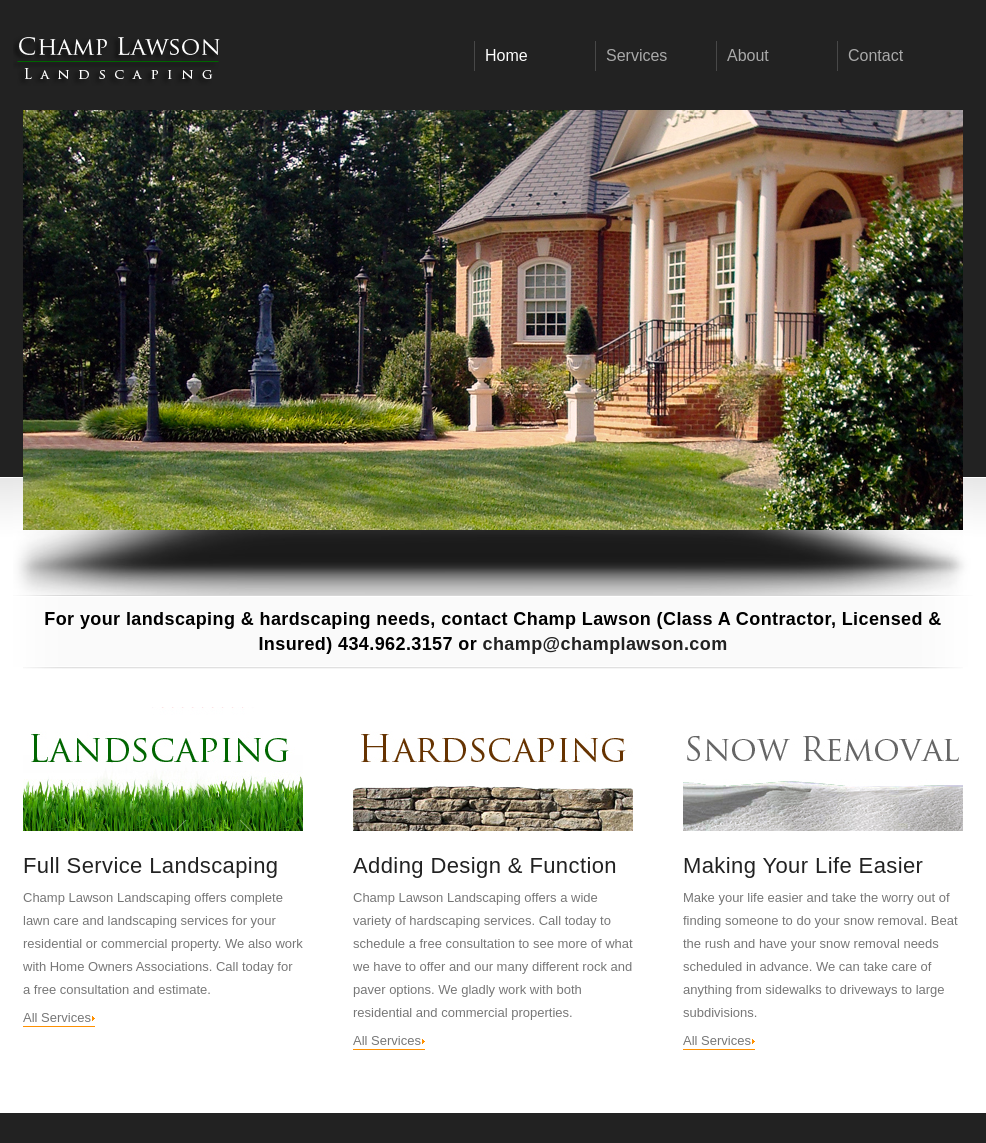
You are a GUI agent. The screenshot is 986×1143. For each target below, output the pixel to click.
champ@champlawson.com (605, 644)
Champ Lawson (118, 58)
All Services (57, 1017)
